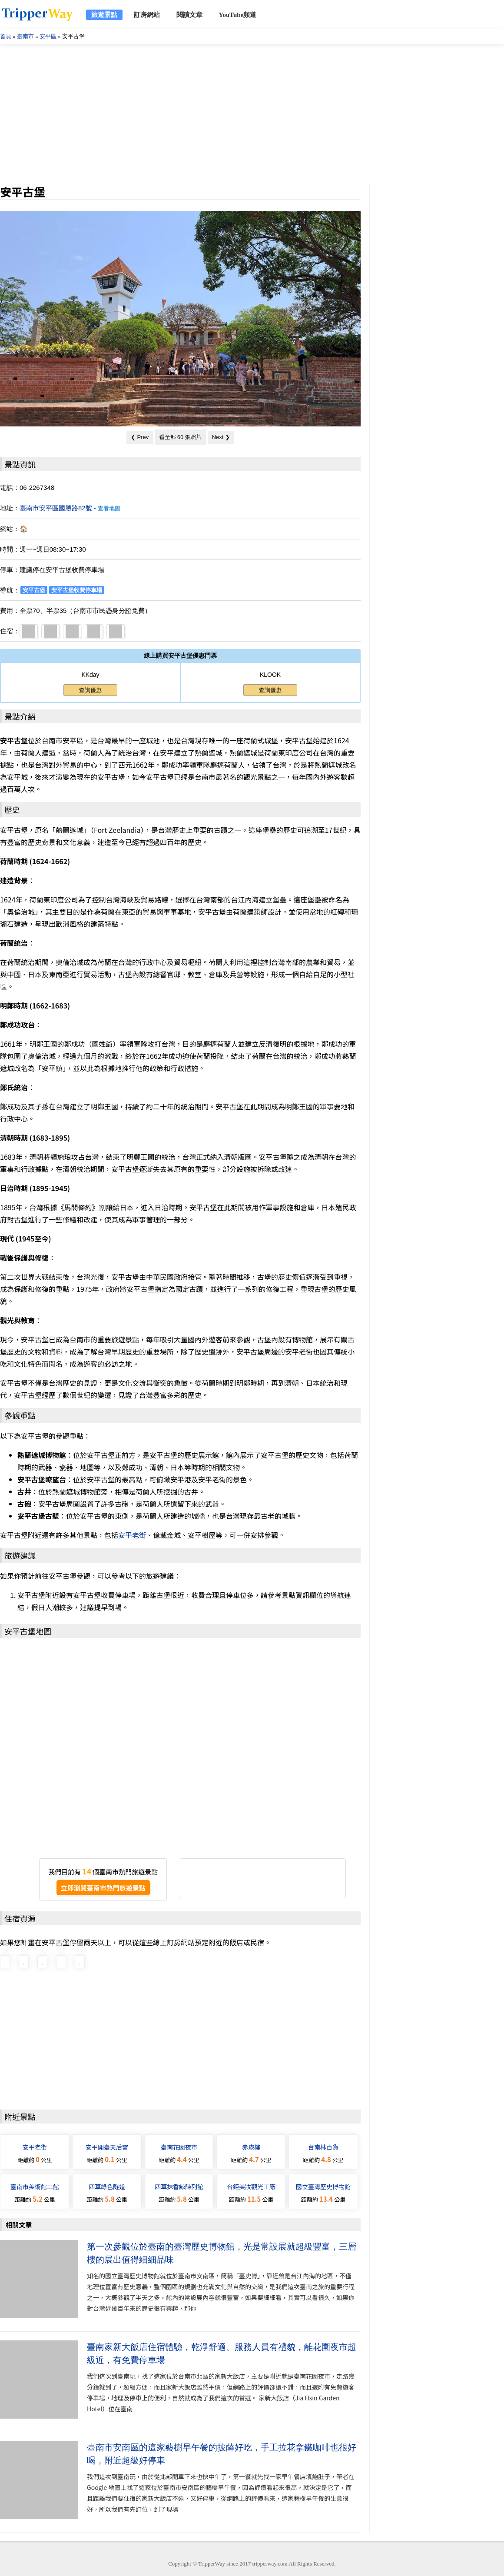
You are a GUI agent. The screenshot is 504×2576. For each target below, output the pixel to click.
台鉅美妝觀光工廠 (251, 2186)
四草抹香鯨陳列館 (179, 2186)
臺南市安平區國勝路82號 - (70, 508)
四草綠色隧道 (107, 2186)
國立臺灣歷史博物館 (323, 2186)
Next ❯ (221, 437)
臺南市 (25, 36)
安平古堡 (34, 590)
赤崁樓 (251, 2147)
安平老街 (132, 1535)
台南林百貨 (323, 2147)
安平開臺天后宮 (107, 2147)
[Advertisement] (252, 114)
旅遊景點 (104, 14)
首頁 (5, 36)
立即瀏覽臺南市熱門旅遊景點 (103, 1887)
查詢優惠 (90, 690)
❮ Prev (140, 437)
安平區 (48, 36)
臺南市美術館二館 (34, 2186)
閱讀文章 (189, 14)
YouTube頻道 (237, 14)
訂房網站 (147, 14)
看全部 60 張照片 (180, 437)
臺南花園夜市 (179, 2147)
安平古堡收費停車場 (76, 590)
